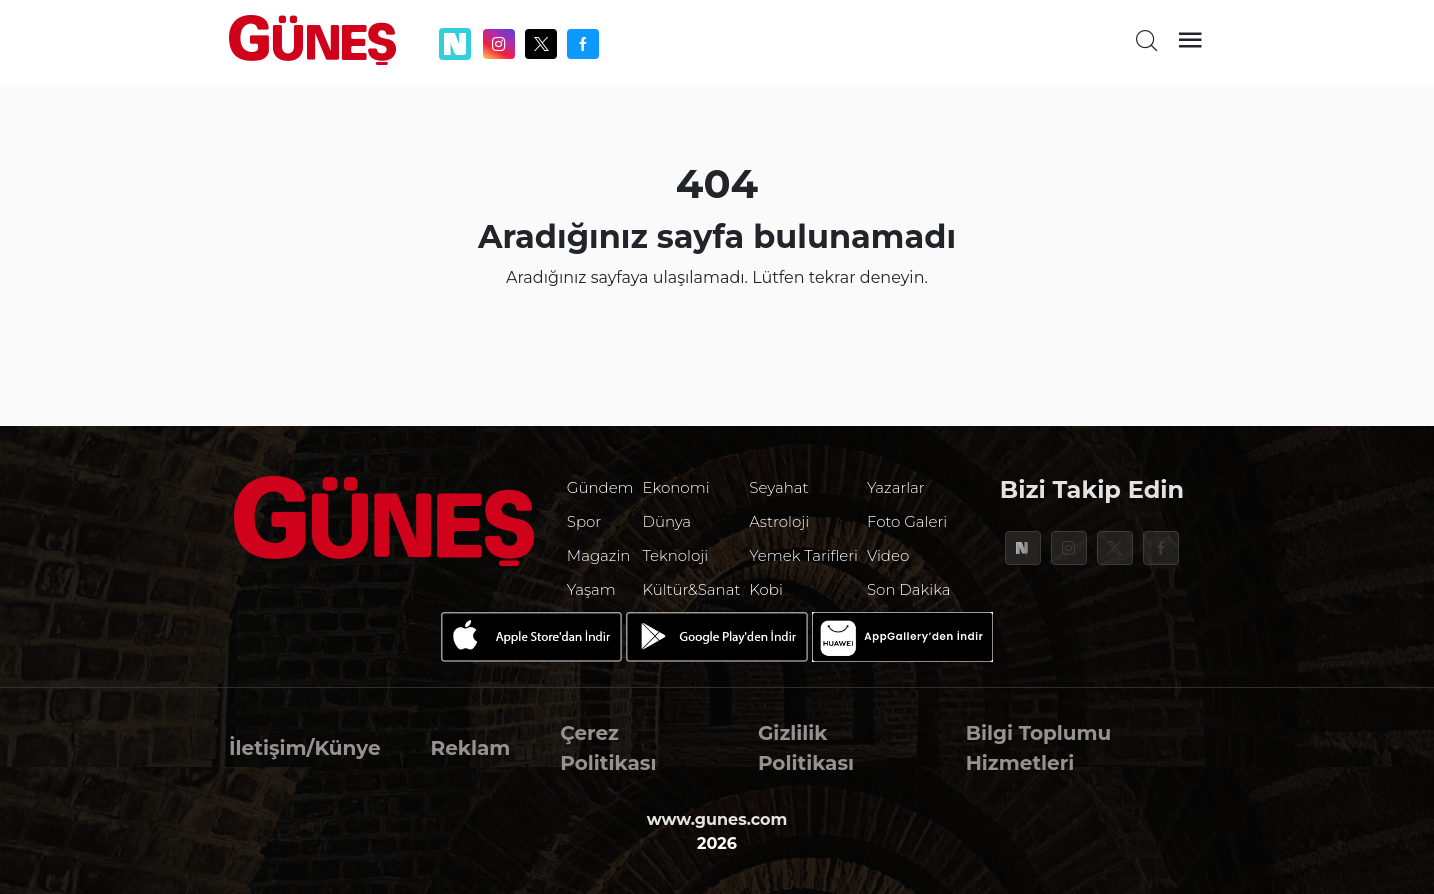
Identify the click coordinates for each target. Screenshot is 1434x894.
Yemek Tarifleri (803, 555)
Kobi (766, 589)
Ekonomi (676, 487)
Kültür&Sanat (692, 589)
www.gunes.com (717, 819)
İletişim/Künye (305, 748)
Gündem (600, 487)
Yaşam (591, 589)
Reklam (471, 748)
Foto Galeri (907, 521)
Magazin (599, 555)
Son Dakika (909, 589)
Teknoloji (676, 555)
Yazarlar (896, 487)
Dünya (667, 521)
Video (888, 555)
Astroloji (779, 521)
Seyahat (778, 487)
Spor (584, 521)
